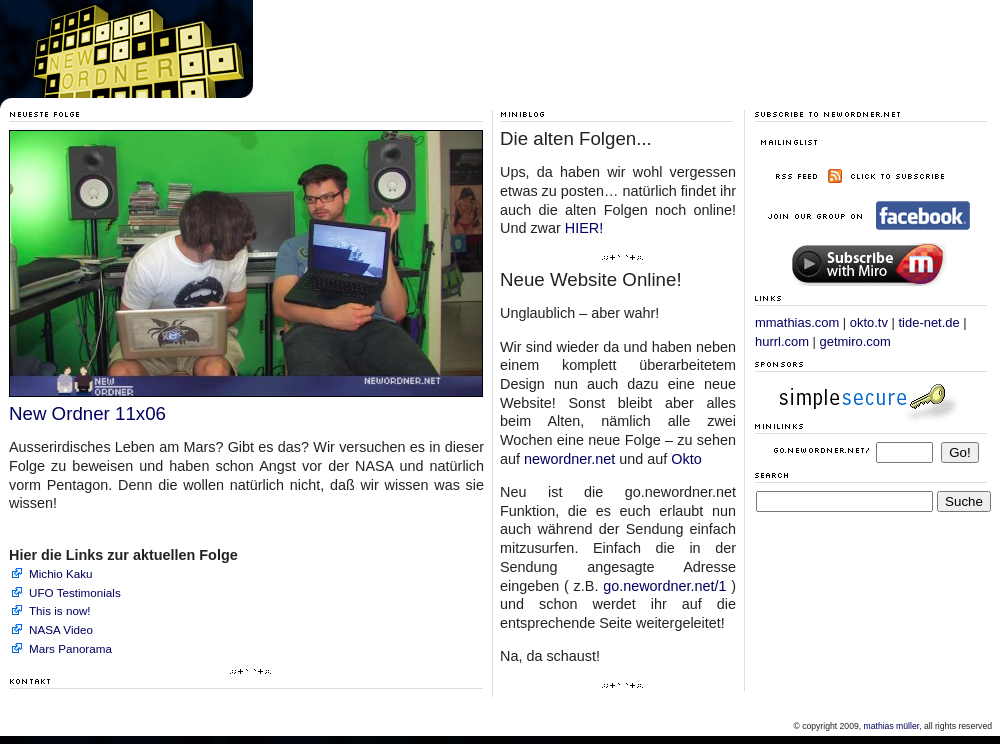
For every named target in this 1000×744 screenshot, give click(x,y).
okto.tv (869, 322)
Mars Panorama (70, 648)
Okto (686, 459)
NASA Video (61, 629)
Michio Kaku (61, 573)
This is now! (60, 610)
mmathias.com (797, 322)
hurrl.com (782, 341)
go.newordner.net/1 (664, 586)
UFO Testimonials (75, 592)
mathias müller (892, 726)
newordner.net (569, 459)
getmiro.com (855, 341)
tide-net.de (929, 322)
